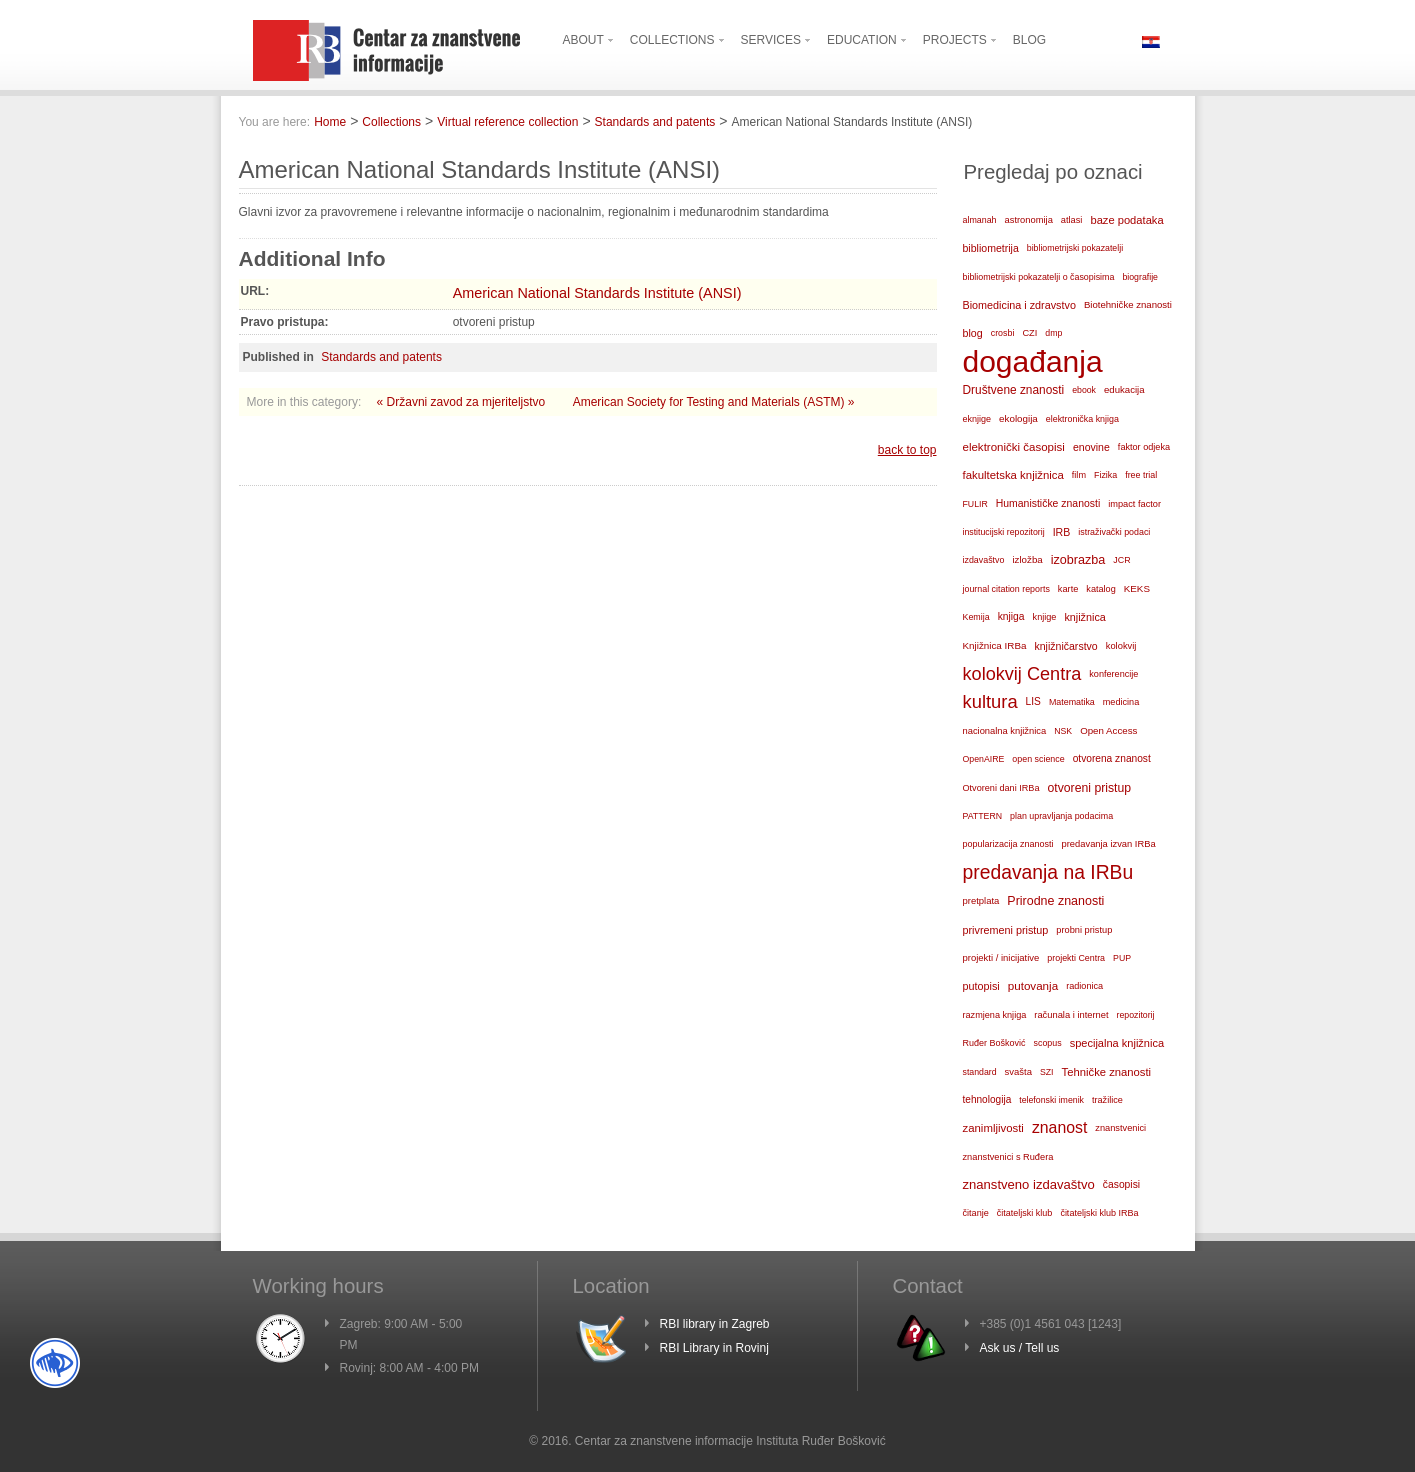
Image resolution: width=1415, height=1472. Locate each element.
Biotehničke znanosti (1128, 304)
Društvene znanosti (1014, 390)
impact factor (1134, 504)
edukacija (1124, 389)
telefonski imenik (1051, 1100)
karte (1068, 589)
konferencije (1113, 674)
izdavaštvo (984, 560)
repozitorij (1136, 1015)
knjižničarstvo (1065, 646)
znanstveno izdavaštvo (1029, 1184)
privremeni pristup (1006, 930)
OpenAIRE (984, 759)
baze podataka (1126, 220)
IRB (1062, 532)
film (1079, 475)
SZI (1047, 1072)
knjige (1045, 617)
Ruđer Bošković (994, 1043)
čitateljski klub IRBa (1099, 1213)
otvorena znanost (1112, 758)
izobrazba (1078, 560)
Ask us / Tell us (1020, 1348)
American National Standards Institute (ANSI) (597, 293)
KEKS (1137, 588)
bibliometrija (991, 248)
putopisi (981, 986)
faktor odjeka (1144, 447)
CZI (1029, 333)
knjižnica (1084, 617)
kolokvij (1121, 646)
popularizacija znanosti (1008, 844)
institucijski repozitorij (1004, 532)
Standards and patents (655, 122)
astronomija (1029, 220)
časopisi (1121, 1184)
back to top (907, 450)
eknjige (977, 419)
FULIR (975, 504)
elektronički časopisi (1014, 447)
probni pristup (1084, 930)
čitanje (976, 1213)
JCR (1121, 560)
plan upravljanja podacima (1061, 816)
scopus (1048, 1043)
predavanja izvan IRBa (1109, 844)
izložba (1027, 559)
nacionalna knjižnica (1005, 731)
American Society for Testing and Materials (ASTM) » (714, 402)
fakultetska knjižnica (1013, 475)
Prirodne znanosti (1055, 901)
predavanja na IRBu (1048, 872)
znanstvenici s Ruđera (1008, 1157)
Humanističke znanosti (1048, 503)
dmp (1053, 333)
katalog (1100, 589)
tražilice (1107, 1100)
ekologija (1018, 418)
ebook (1084, 390)
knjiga (1011, 616)
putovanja (1033, 985)
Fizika (1105, 475)
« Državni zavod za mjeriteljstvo (463, 402)
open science (1038, 759)
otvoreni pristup (1089, 788)
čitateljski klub (1025, 1213)
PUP (1122, 958)
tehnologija (987, 1099)
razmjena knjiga (995, 1015)
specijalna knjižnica (1117, 1043)
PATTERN (983, 816)
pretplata (981, 900)
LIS (1033, 701)
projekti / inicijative (1001, 957)
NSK (1063, 731)
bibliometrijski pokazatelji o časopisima (1039, 277)
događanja (1033, 362)
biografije (1140, 277)
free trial (1141, 475)
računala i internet (1071, 1015)
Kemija (976, 617)
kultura (990, 701)
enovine (1091, 447)
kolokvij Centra (1022, 674)
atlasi (1072, 220)
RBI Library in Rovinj (714, 1348)
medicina (1121, 702)
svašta (1018, 1071)
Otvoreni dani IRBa (1001, 788)
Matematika (1072, 702)
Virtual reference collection (507, 122)
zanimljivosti (993, 1128)
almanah (980, 220)
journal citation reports (1006, 589)
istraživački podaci (1114, 532)
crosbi (1003, 333)
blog (973, 333)
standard (980, 1072)
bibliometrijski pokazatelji (1075, 248)
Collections (391, 122)
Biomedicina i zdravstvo (1019, 305)
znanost (1059, 1127)
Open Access (1108, 730)
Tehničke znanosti (1107, 1072)
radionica (1084, 986)
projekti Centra (1076, 958)
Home (330, 122)
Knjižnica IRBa (995, 645)
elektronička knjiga (1082, 419)
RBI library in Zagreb (715, 1324)
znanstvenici (1120, 1128)
